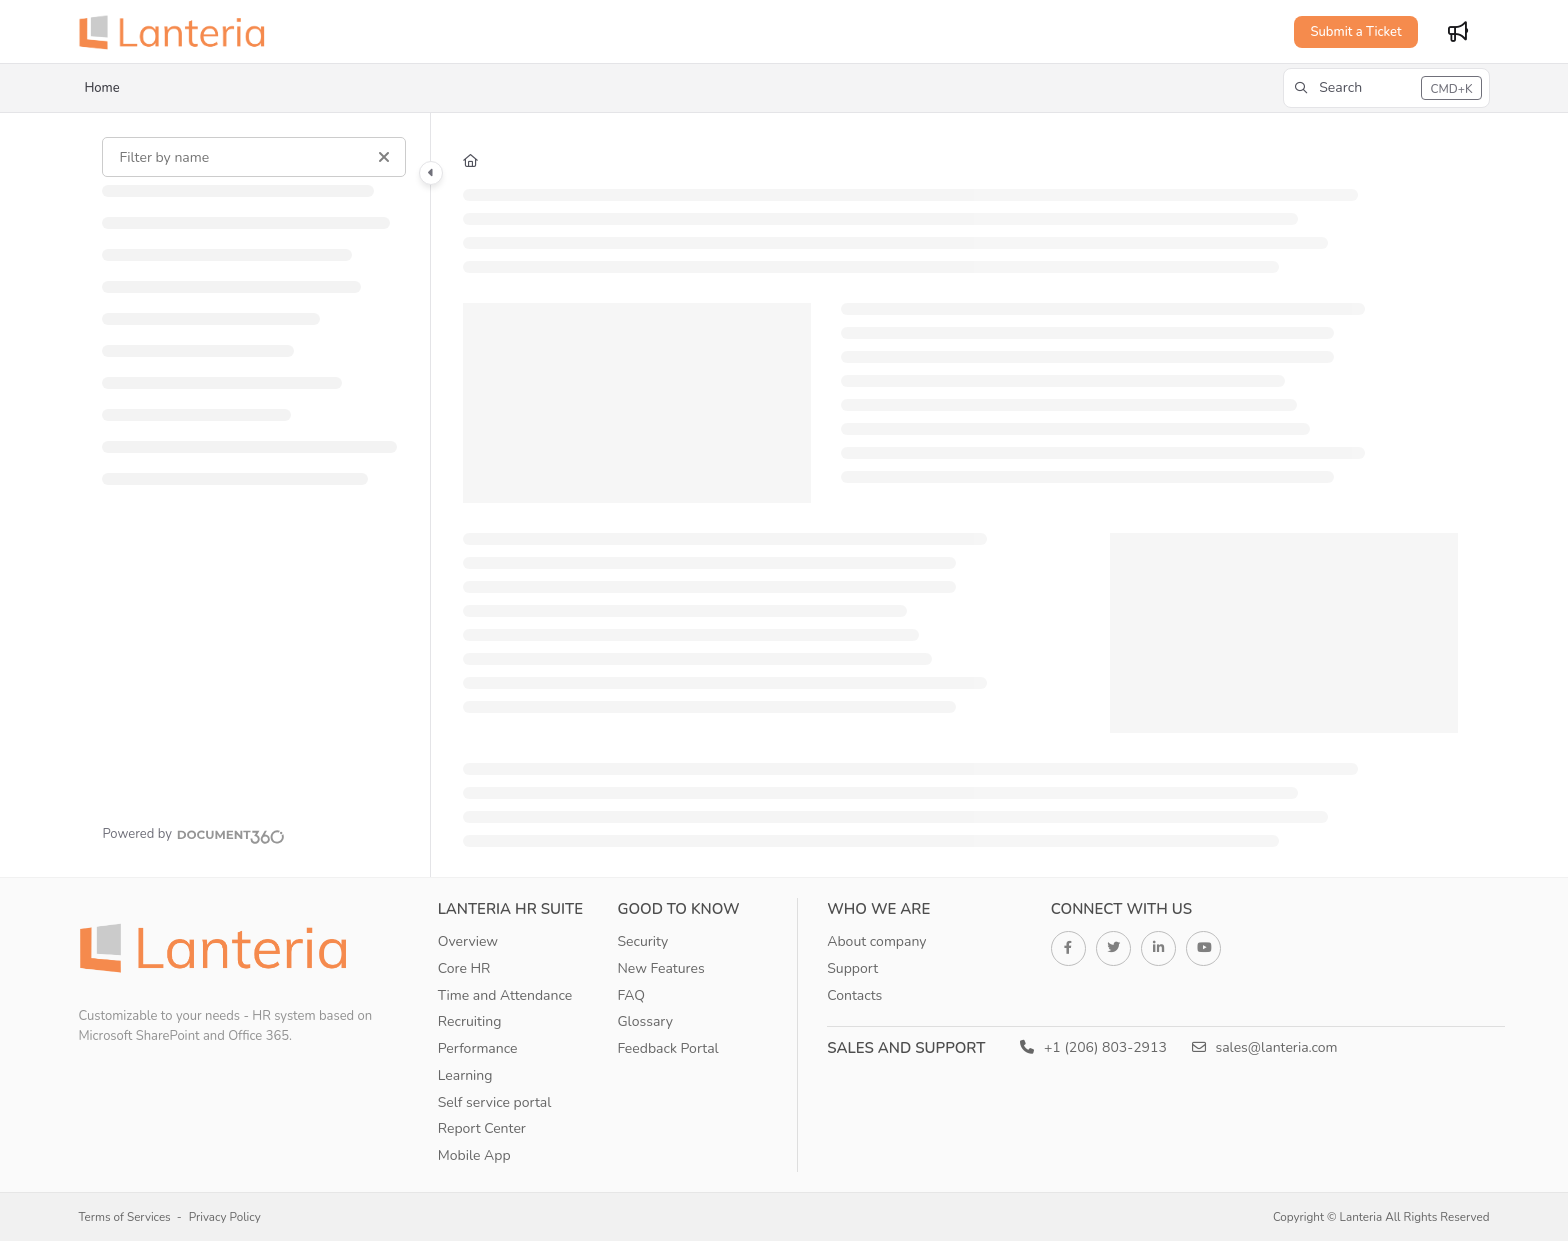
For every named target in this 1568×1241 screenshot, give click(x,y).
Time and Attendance (505, 995)
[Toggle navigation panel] (431, 173)
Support (852, 968)
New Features (660, 968)
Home (101, 88)
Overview (468, 941)
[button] (1386, 88)
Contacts (854, 995)
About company (876, 941)
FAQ (631, 995)
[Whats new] (1458, 32)
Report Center (482, 1128)
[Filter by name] (254, 157)
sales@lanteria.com (1265, 1047)
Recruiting (470, 1021)
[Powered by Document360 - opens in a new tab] (193, 834)
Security (642, 941)
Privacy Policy (225, 1217)
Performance (478, 1048)
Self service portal (495, 1102)
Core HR (464, 968)
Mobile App (474, 1155)
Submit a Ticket (1355, 32)
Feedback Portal (667, 1048)
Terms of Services (124, 1217)
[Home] (178, 32)
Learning (465, 1075)
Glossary (645, 1021)
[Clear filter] (384, 157)
